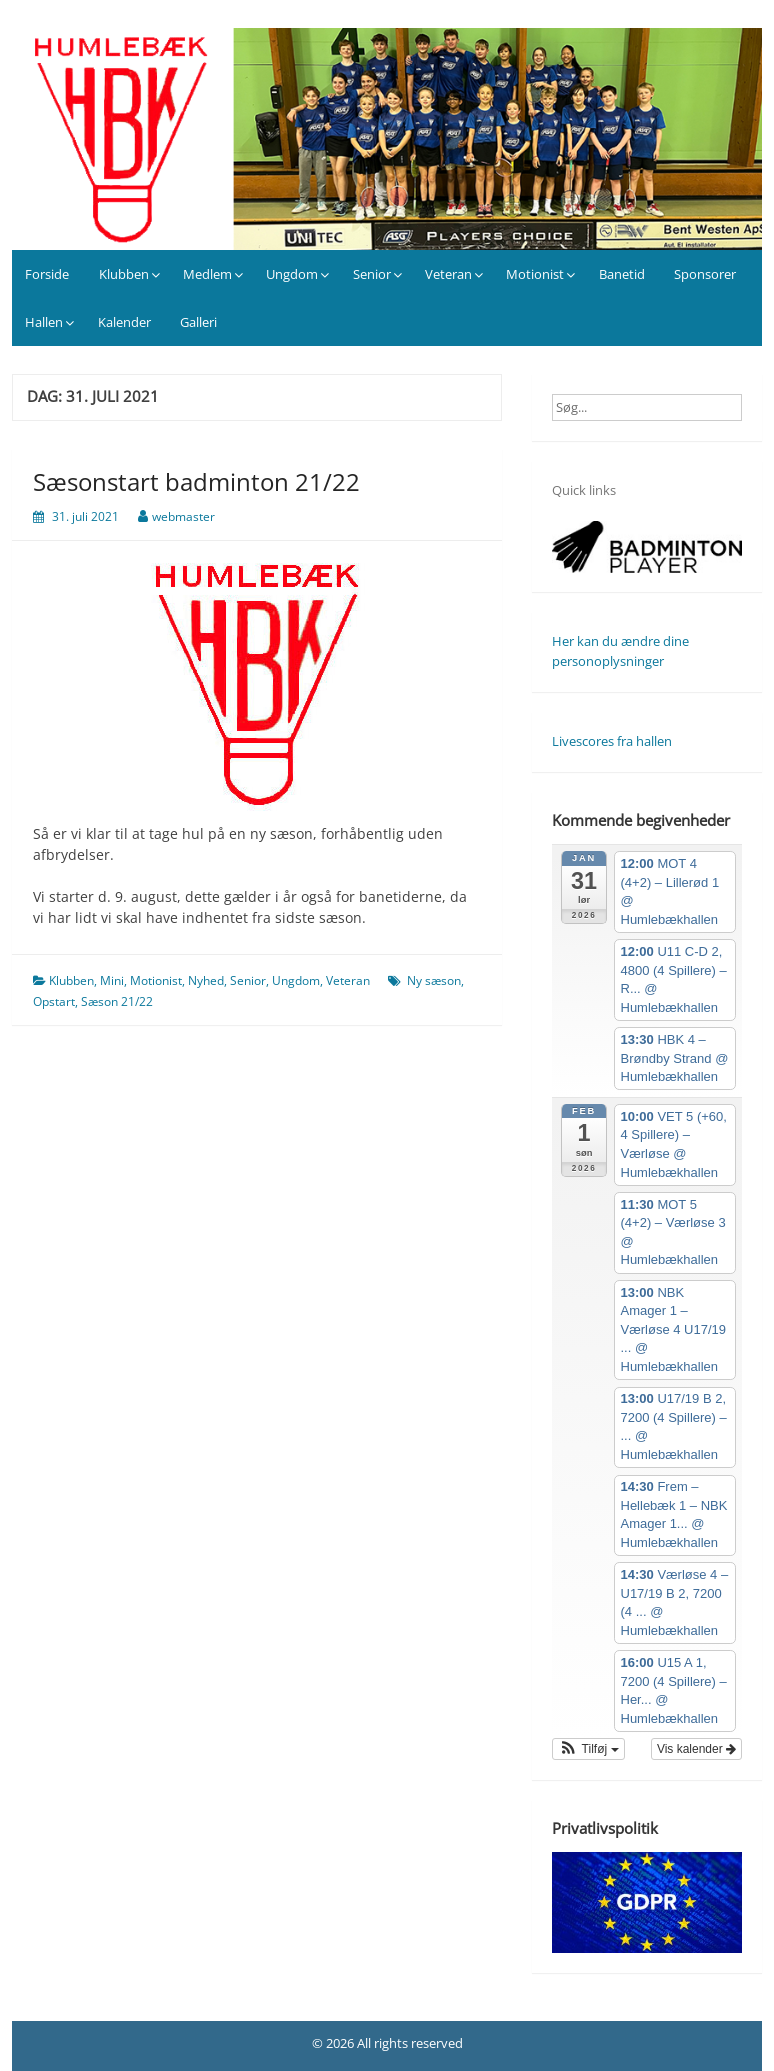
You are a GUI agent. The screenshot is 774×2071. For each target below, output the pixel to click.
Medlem (207, 274)
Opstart (54, 1001)
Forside (47, 274)
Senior (372, 274)
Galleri (198, 322)
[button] (588, 1749)
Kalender (124, 322)
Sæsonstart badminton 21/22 (196, 481)
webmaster (183, 516)
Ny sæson (434, 980)
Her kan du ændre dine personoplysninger (620, 651)
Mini (112, 980)
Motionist (535, 274)
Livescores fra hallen (612, 741)
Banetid (622, 274)
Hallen (44, 322)
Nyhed (206, 980)
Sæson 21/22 (117, 1001)
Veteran (448, 274)
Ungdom (292, 274)
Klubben (124, 274)
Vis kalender (696, 1749)
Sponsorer (705, 274)
